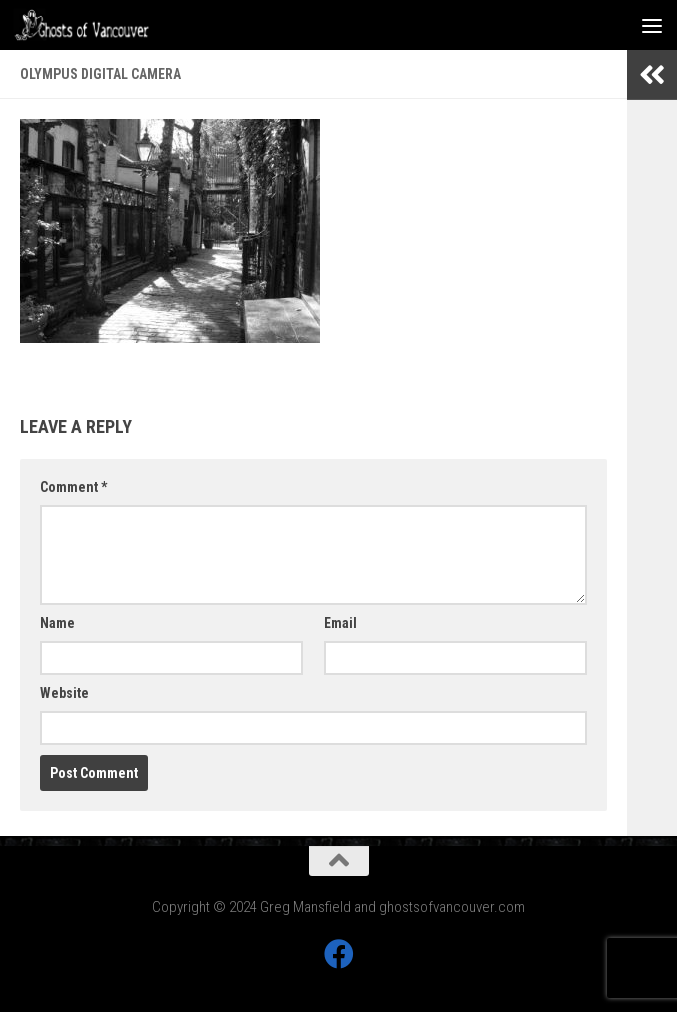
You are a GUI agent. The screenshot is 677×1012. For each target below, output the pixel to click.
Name (57, 623)
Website (64, 693)
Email (340, 623)
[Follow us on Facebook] (339, 954)
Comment (73, 487)
